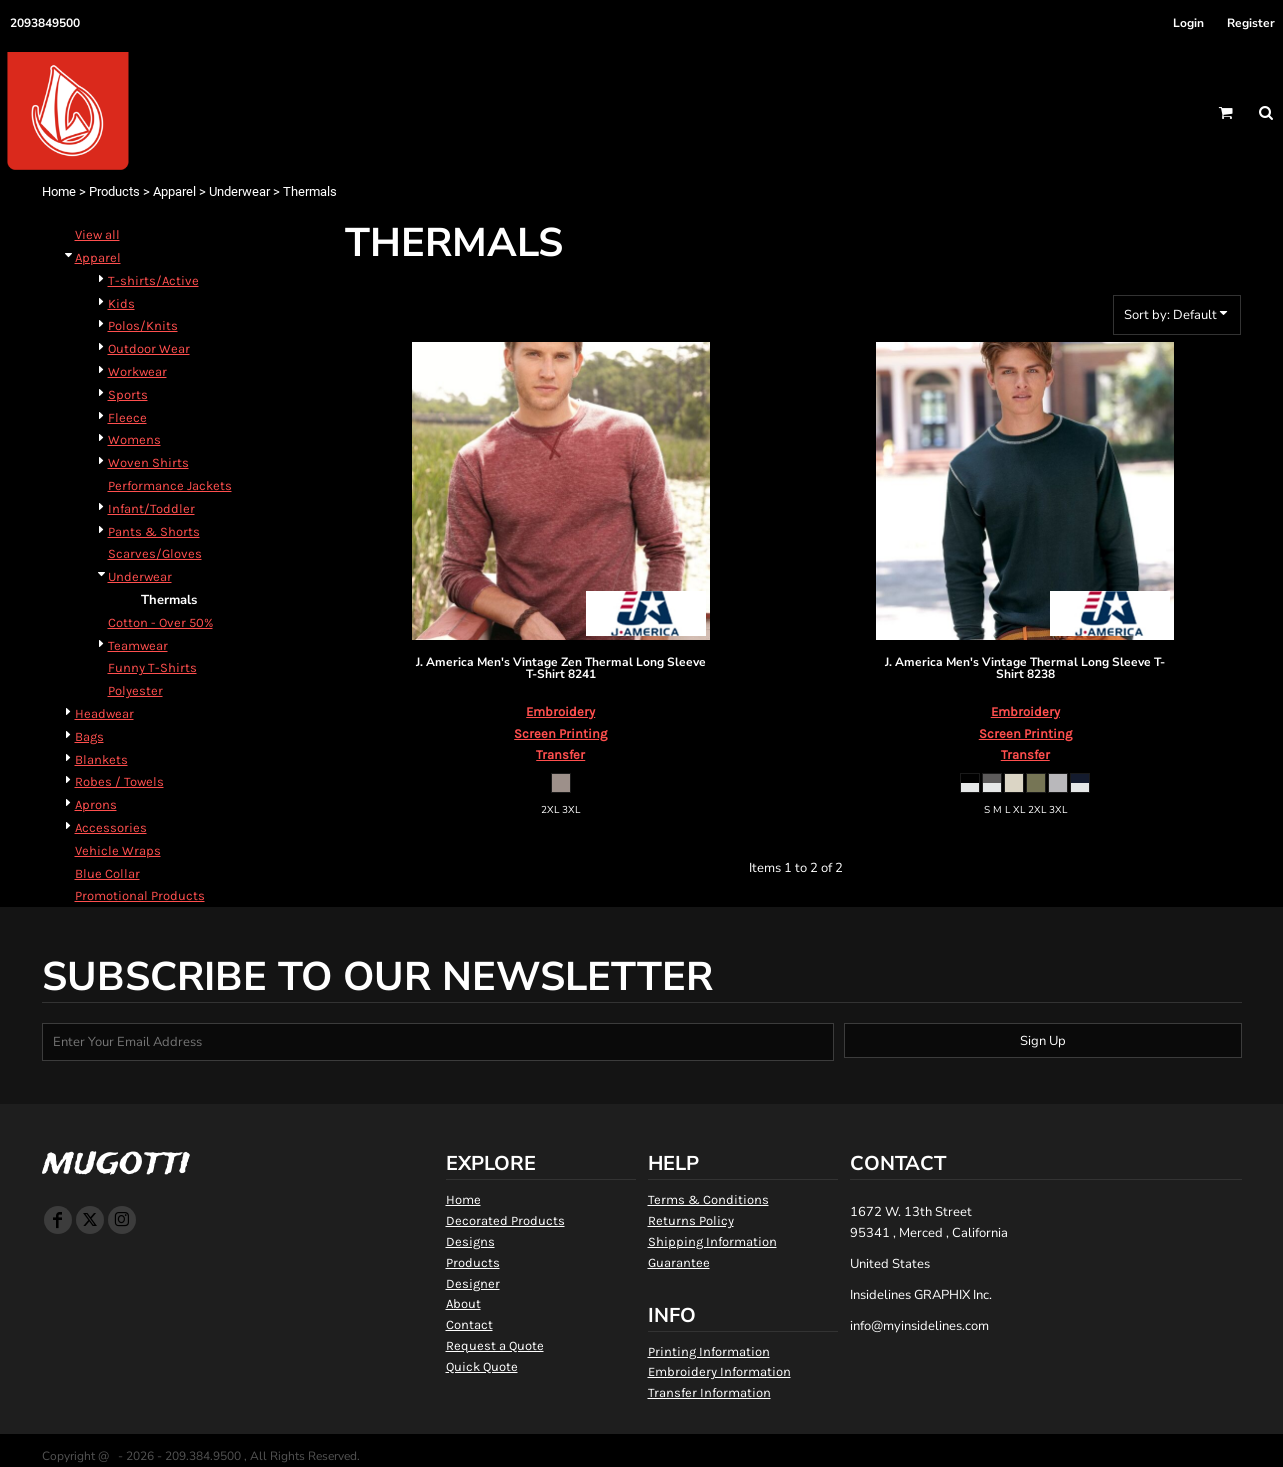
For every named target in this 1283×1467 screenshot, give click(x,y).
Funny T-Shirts (152, 667)
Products (114, 191)
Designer (473, 1283)
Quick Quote (482, 1366)
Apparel (174, 191)
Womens (134, 439)
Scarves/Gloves (155, 553)
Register (1251, 23)
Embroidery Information (719, 1371)
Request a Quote (495, 1345)
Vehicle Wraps (118, 850)
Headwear (104, 713)
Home (59, 191)
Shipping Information (712, 1241)
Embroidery (560, 711)
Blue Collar (107, 873)
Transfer (560, 754)
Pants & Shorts (154, 531)
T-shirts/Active (153, 280)
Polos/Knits (143, 325)
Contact (469, 1324)
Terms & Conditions (708, 1199)
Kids (121, 303)
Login (1188, 23)
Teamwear (138, 645)
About (463, 1303)
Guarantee (679, 1262)
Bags (89, 736)
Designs (470, 1241)
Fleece (127, 417)
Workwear (137, 371)
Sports (128, 394)
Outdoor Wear (149, 348)
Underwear (239, 191)
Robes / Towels (119, 781)
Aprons (96, 804)
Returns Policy (691, 1220)
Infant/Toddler (151, 508)
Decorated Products (505, 1220)
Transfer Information (709, 1392)
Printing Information (709, 1351)
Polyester (135, 690)
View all (97, 234)
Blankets (101, 759)
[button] (1225, 112)
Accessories (111, 827)
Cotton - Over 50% (160, 622)
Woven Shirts (148, 462)
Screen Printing (560, 733)
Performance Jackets (170, 485)
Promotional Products (140, 895)
